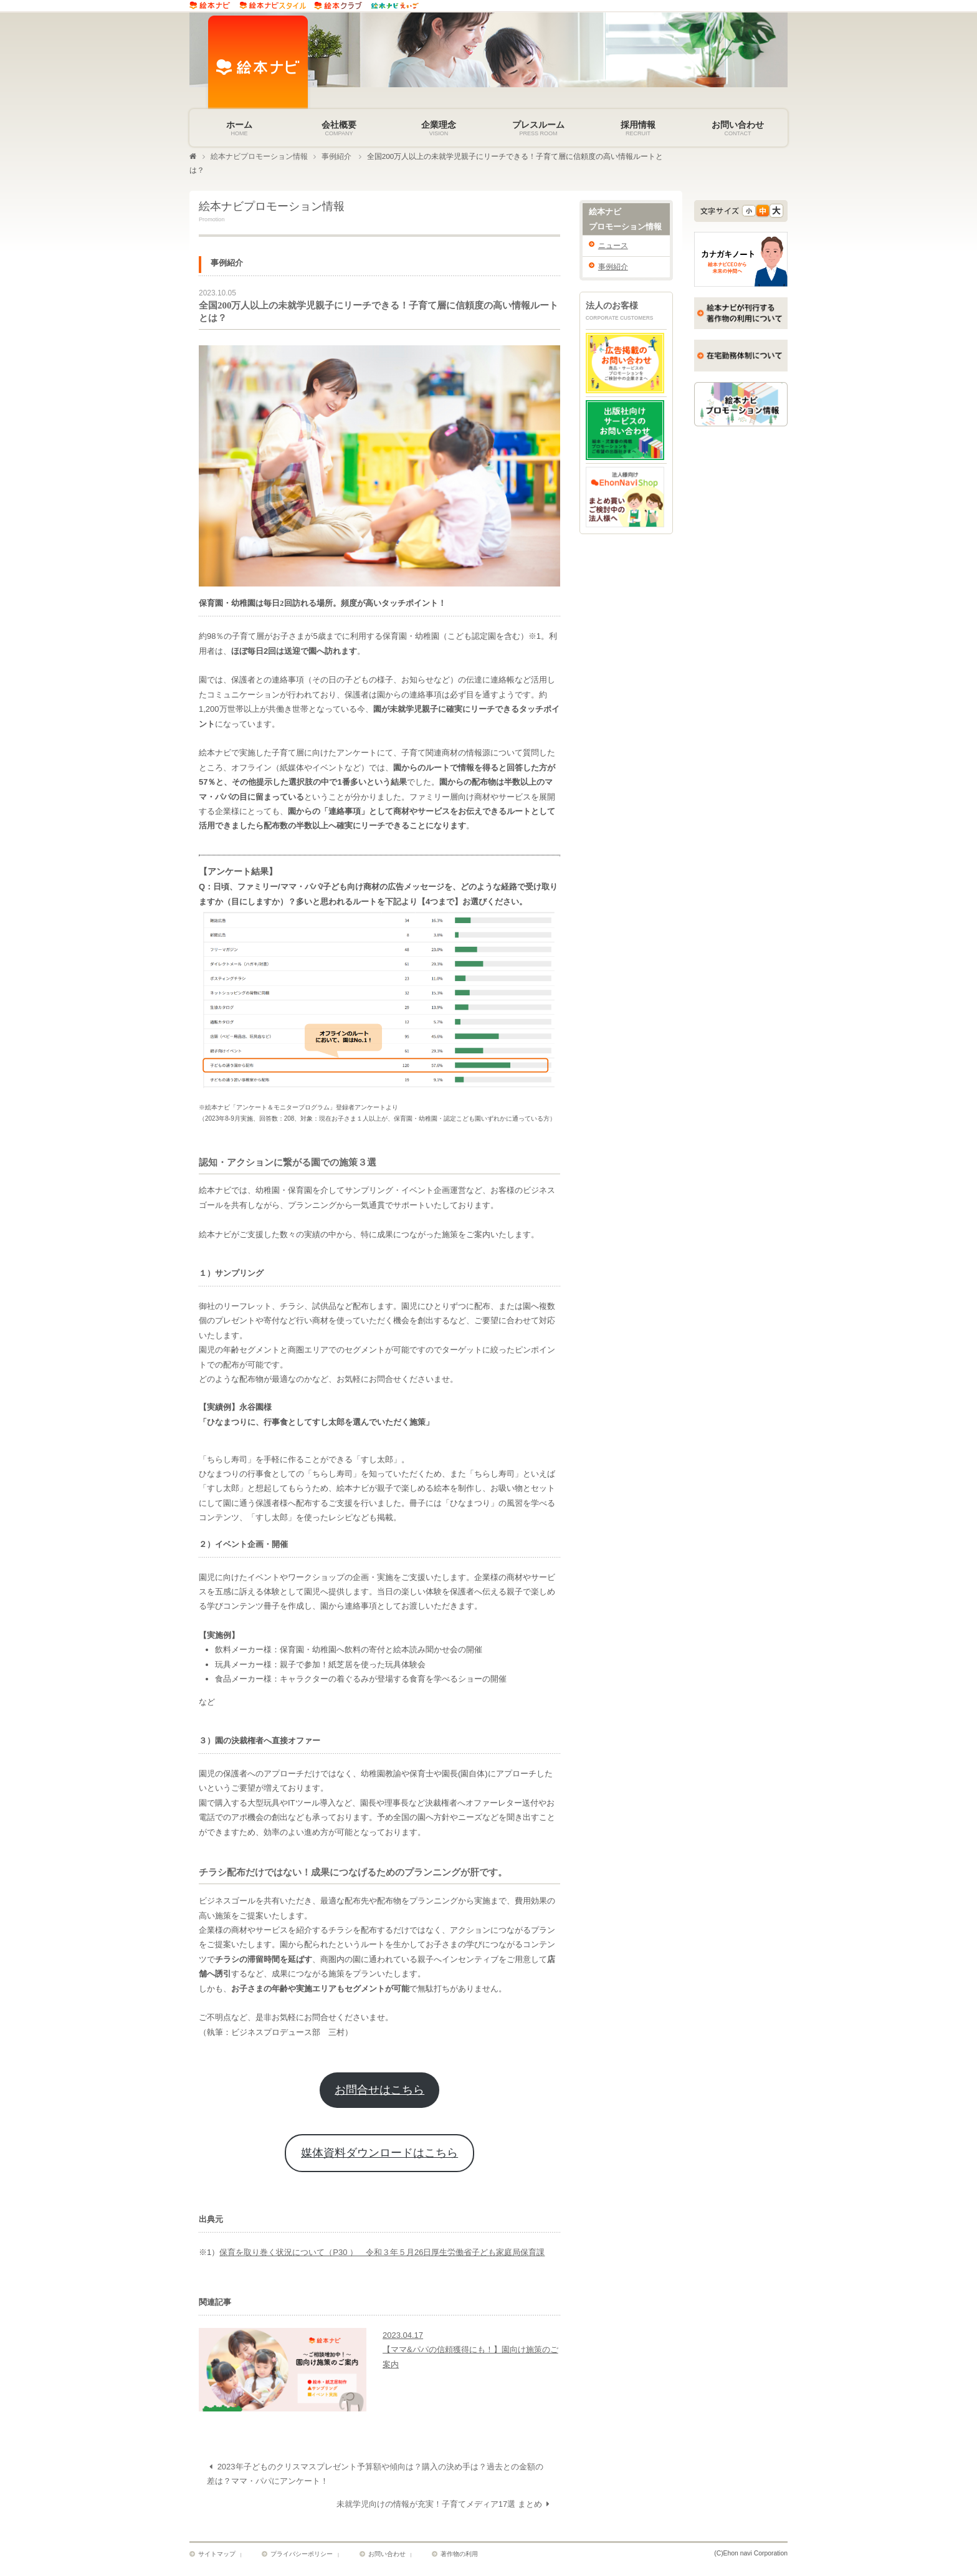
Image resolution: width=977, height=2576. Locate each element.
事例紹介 (336, 158)
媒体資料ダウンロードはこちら (379, 2156)
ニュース (613, 247)
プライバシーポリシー (301, 2556)
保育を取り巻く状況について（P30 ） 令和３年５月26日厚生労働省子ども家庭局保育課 (382, 2256)
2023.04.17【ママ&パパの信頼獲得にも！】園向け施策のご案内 (470, 2353)
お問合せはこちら (379, 2093)
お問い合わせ (386, 2556)
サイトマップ (217, 2556)
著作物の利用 (458, 2556)
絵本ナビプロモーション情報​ (259, 158)
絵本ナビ (626, 222)
